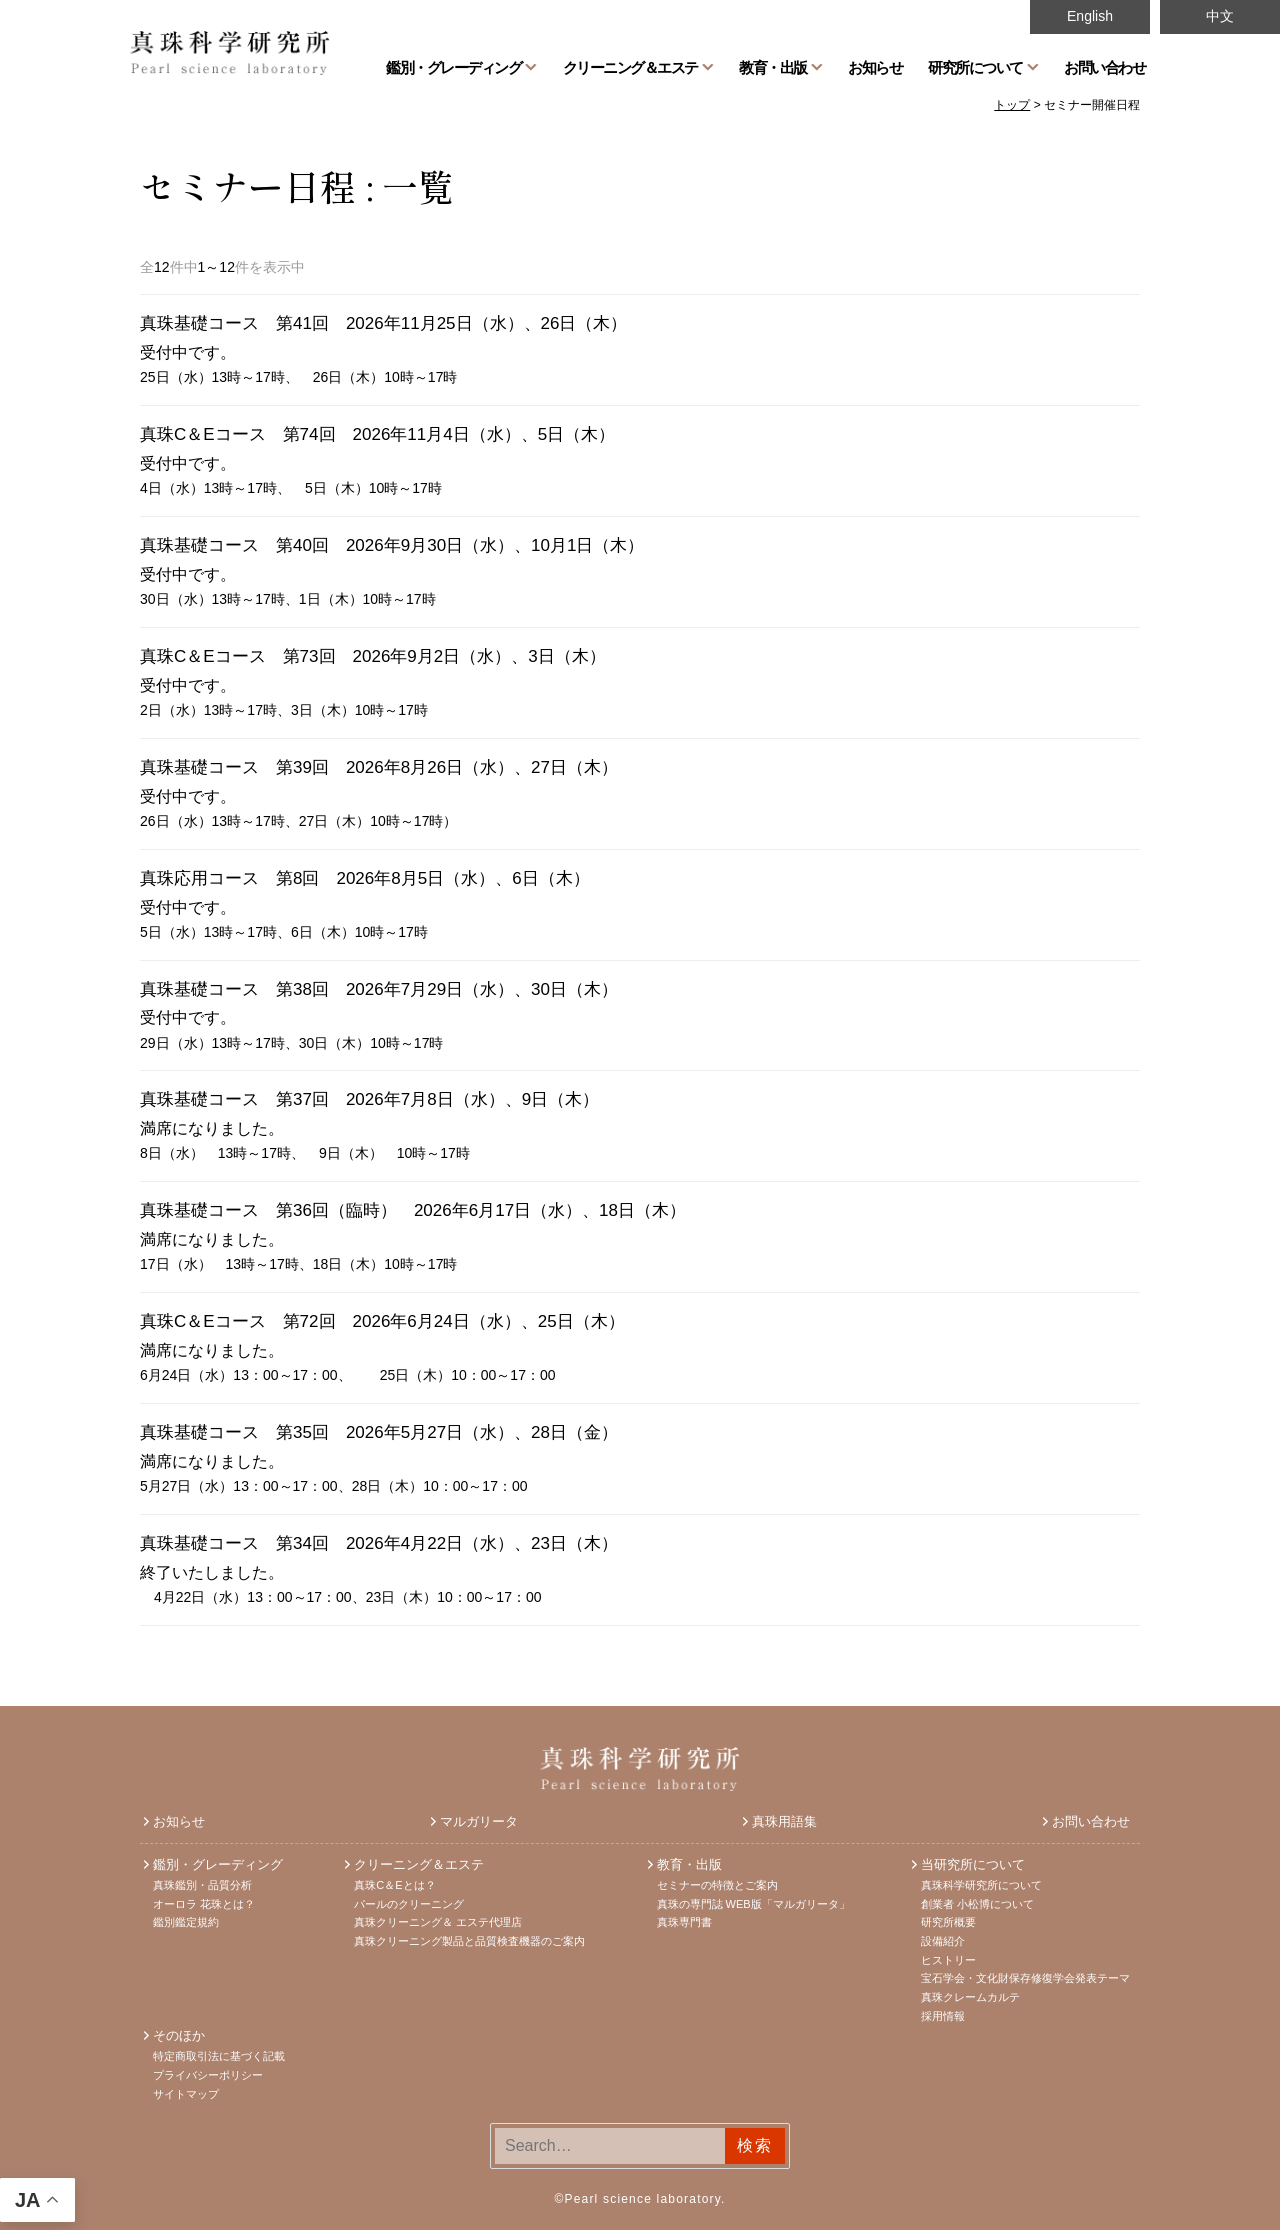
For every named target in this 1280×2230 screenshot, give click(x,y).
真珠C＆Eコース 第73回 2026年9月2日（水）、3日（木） (373, 656)
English (1090, 16)
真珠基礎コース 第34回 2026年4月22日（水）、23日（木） (379, 1543)
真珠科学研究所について (981, 1885)
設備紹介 (943, 1941)
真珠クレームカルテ (970, 1997)
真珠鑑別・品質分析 (202, 1885)
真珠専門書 (684, 1922)
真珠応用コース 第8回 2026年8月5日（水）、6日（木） (365, 878)
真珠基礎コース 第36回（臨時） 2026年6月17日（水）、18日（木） (421, 1210)
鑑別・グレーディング (453, 67)
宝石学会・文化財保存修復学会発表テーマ (1025, 1978)
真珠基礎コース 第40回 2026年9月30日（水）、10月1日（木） (392, 545)
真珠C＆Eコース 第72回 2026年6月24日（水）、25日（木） (382, 1321)
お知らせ (875, 67)
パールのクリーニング (409, 1904)
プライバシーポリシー (208, 2075)
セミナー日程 (248, 185)
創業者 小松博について (977, 1904)
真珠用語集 (784, 1821)
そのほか (179, 2035)
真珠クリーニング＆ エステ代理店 (438, 1922)
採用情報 (943, 2016)
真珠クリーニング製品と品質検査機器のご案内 (469, 1941)
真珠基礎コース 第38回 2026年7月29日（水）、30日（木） (379, 989)
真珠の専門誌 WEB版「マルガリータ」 (753, 1904)
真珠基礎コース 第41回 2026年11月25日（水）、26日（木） (383, 323)
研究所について (975, 67)
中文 (1220, 16)
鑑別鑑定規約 (186, 1922)
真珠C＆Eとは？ (394, 1885)
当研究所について (973, 1864)
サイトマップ (186, 2094)
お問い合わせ (1104, 67)
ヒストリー (948, 1960)
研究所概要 (948, 1922)
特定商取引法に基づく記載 (219, 2056)
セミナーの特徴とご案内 (717, 1885)
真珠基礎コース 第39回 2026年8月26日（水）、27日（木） (379, 767)
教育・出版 (773, 67)
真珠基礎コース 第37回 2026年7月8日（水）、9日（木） (369, 1099)
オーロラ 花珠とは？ (204, 1904)
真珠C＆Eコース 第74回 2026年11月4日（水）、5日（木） (377, 434)
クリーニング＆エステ (630, 67)
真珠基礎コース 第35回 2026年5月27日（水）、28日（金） (379, 1432)
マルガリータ (479, 1821)
